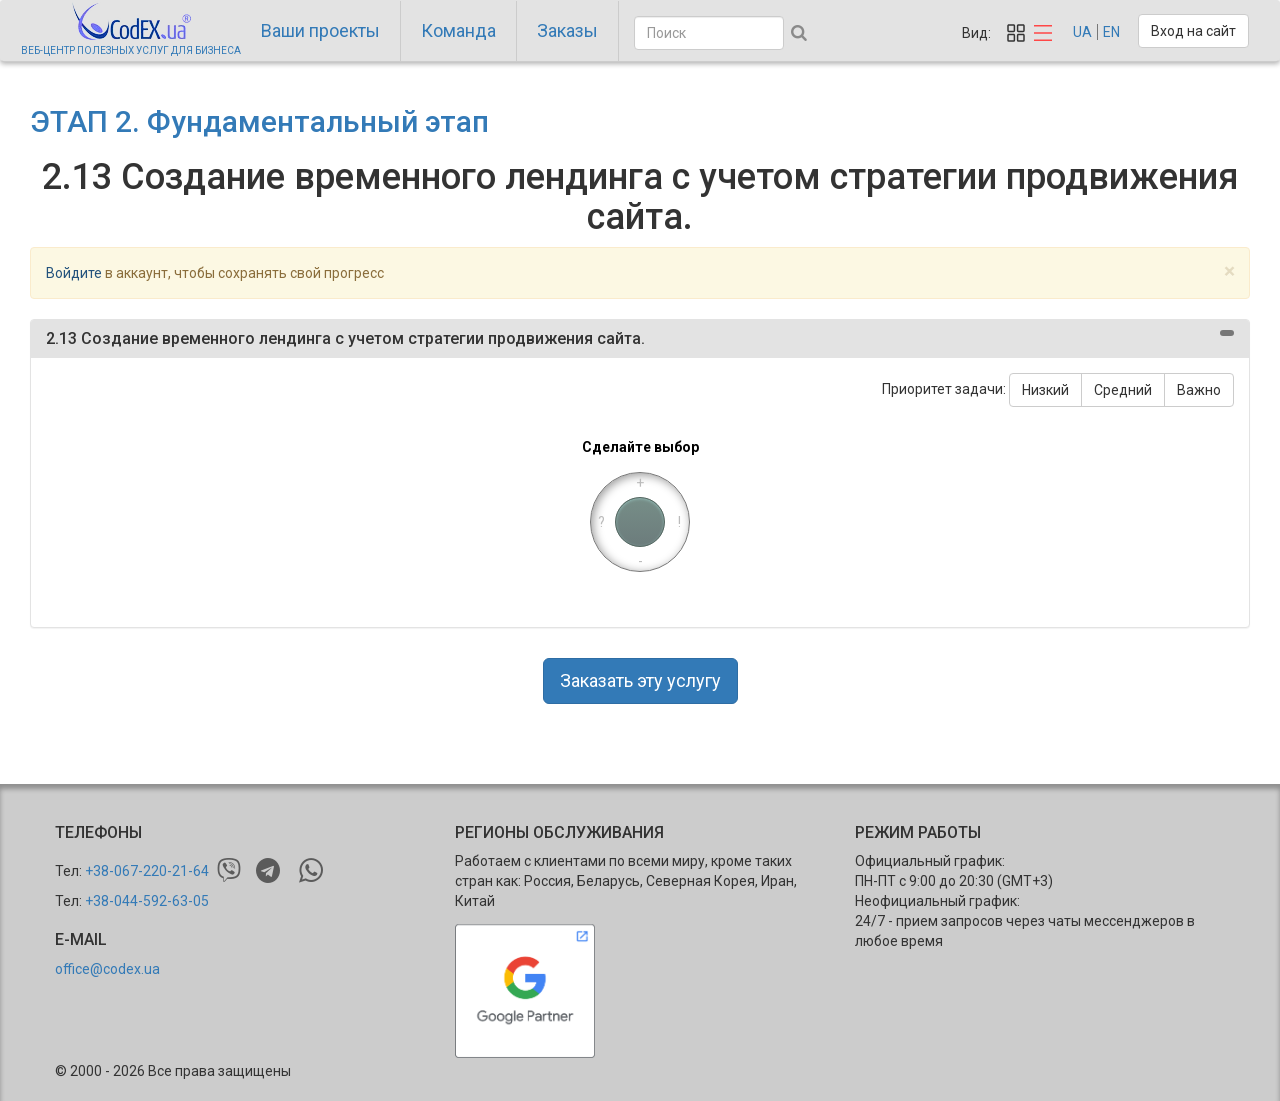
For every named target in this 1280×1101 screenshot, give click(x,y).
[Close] (1229, 271)
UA (1082, 32)
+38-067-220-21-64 (147, 871)
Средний (1123, 390)
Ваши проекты (320, 30)
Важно (1199, 390)
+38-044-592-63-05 (147, 901)
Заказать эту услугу (640, 680)
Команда (458, 30)
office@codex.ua (107, 969)
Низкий (1045, 390)
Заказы (567, 30)
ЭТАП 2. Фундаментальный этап (259, 121)
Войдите (74, 273)
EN (1111, 32)
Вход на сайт (1193, 31)
